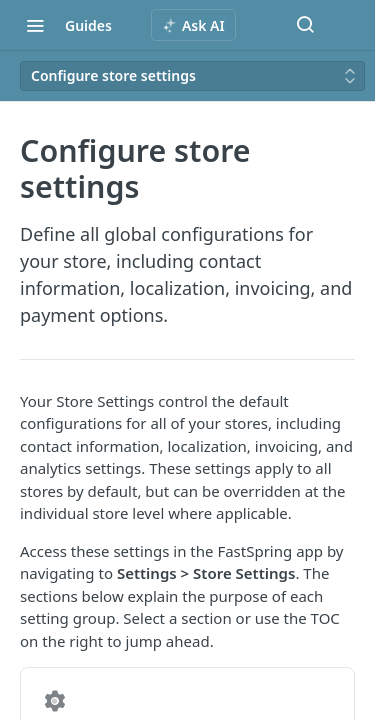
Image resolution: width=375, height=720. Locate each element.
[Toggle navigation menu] (35, 25)
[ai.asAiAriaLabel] (193, 25)
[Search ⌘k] (305, 25)
